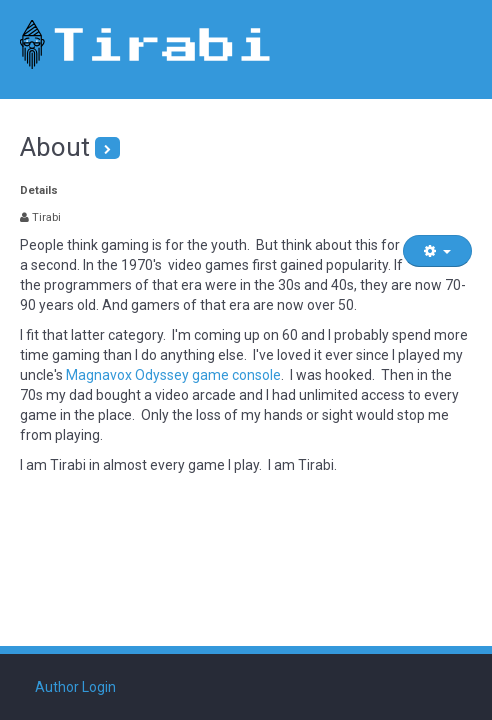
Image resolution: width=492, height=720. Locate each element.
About (55, 147)
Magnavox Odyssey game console (173, 375)
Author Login (75, 687)
